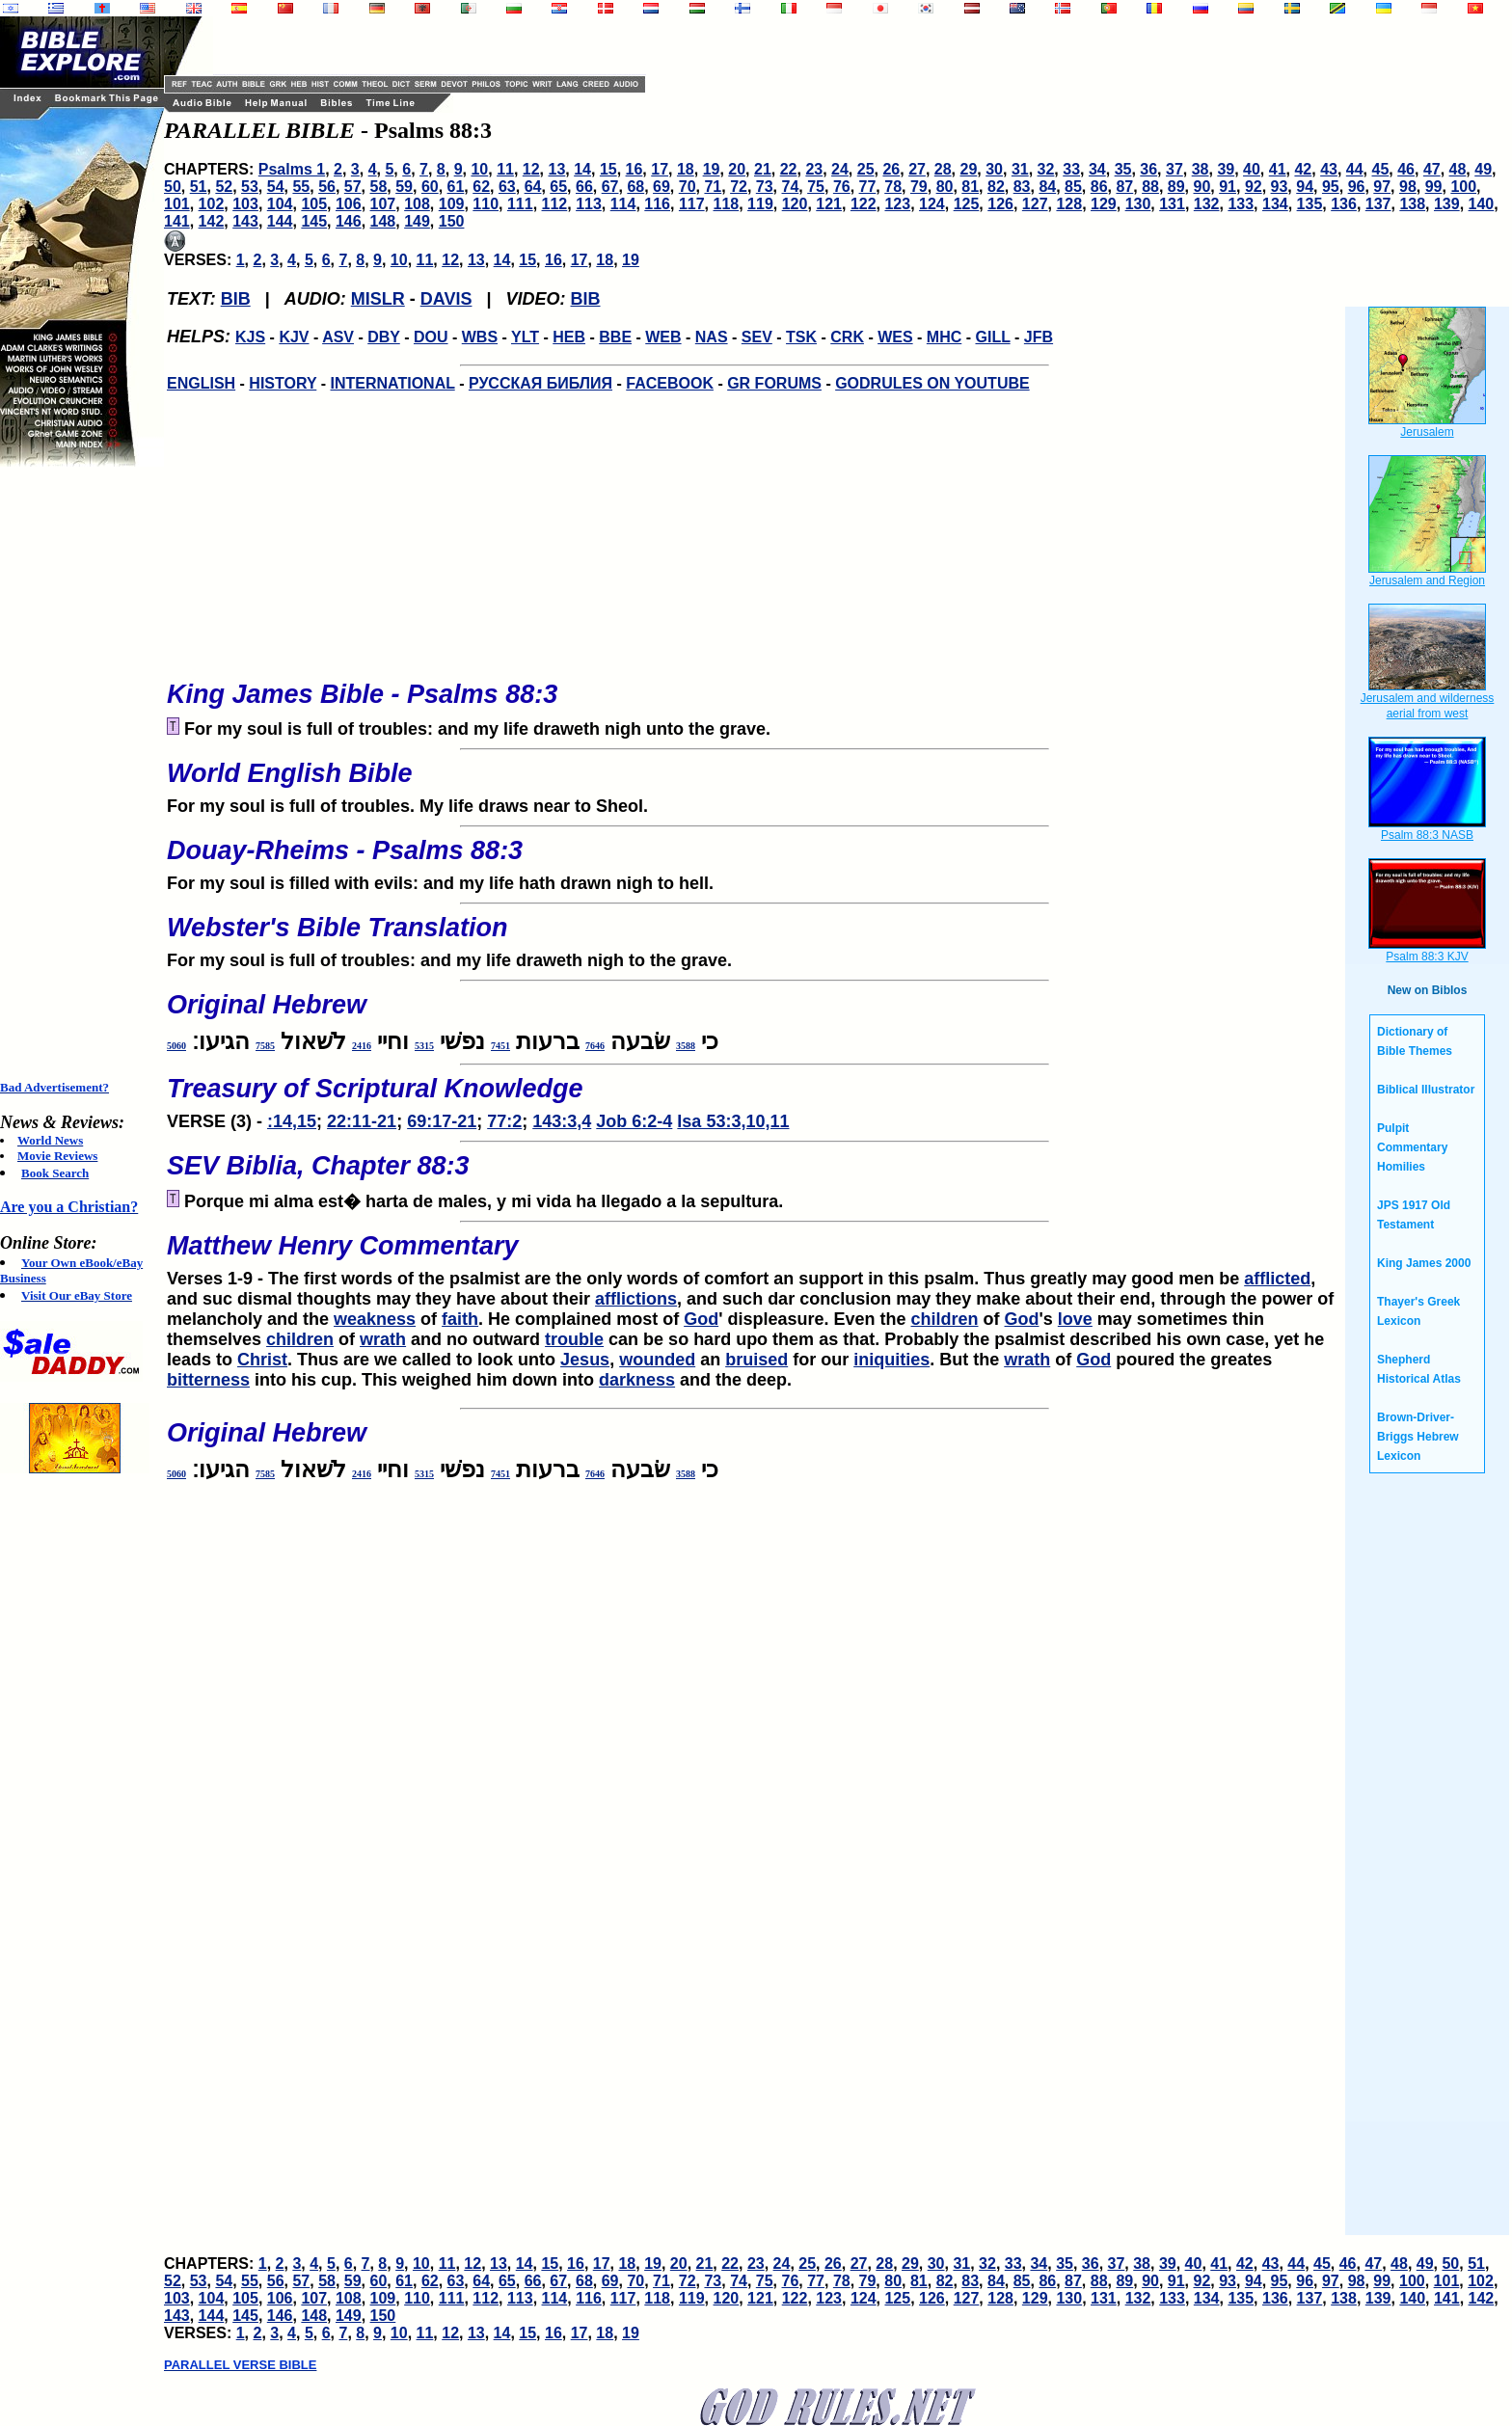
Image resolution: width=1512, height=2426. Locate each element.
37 (1174, 169)
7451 (500, 1045)
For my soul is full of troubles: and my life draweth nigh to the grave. (754, 936)
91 (1227, 186)
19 (711, 169)
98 (1408, 186)
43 (1328, 169)
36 (1148, 169)
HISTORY (282, 383)
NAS (711, 337)
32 (1046, 169)
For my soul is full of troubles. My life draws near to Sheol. (754, 782)
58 (379, 186)
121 (829, 204)
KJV (294, 337)
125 (967, 204)
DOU (431, 337)
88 (1150, 186)
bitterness (208, 1379)
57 (353, 186)
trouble (574, 1339)
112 (555, 204)
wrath (383, 1339)
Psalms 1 (291, 169)
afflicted (1277, 1278)
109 (452, 204)
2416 (361, 1045)
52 (223, 186)
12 (531, 169)
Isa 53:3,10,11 (733, 1121)
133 (1241, 204)
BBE (615, 337)
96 (1356, 186)
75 (815, 186)
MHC (944, 337)
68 (635, 186)
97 (1381, 186)
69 (661, 186)
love (1075, 1319)
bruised (756, 1359)
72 (738, 186)
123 (897, 204)
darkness (637, 1379)
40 (1251, 169)
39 (1225, 169)
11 (505, 169)
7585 (265, 1045)
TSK (801, 337)
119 (760, 204)
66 (584, 186)
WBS (480, 337)
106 (349, 204)
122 (863, 204)
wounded (657, 1359)
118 (727, 204)
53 (249, 186)
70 (687, 186)
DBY (383, 337)
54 (275, 186)
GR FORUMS (774, 383)
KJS (250, 337)
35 (1123, 169)
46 (1406, 169)
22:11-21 (361, 1121)
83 (1022, 186)
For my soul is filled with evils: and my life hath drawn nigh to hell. (754, 859)
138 (1412, 204)
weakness (375, 1319)
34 (1097, 169)
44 (1355, 169)
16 (634, 169)
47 (1432, 169)
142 (212, 221)
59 (404, 186)
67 (610, 186)
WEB (663, 337)
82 (996, 186)
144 (280, 221)
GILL (992, 337)
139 (1447, 204)
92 (1253, 186)
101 (177, 204)
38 (1200, 169)
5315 (424, 1045)
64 (533, 186)
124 (932, 204)
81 (970, 186)
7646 (595, 1045)
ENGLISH (201, 383)
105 (314, 204)
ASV (338, 337)
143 (245, 221)
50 (172, 186)
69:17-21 (441, 1121)
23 (814, 169)
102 (212, 204)
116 (657, 204)
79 (919, 186)
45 (1381, 169)
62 (481, 186)
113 (589, 204)
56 (327, 186)
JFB (1038, 337)
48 (1458, 169)
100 (1463, 186)
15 (608, 169)
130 (1138, 204)
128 (1069, 204)
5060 (176, 1045)
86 (1099, 186)
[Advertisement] (77, 773)
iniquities (891, 1359)
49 (1483, 169)
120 (795, 204)
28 (943, 169)
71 (712, 186)
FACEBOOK (670, 383)
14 (582, 169)
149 (417, 221)
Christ (262, 1359)
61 (456, 186)
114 (623, 204)
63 (507, 186)
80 (945, 186)
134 (1275, 204)
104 (280, 204)
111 (520, 204)
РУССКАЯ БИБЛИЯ (540, 383)
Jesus (584, 1359)
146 (349, 221)
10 (479, 169)
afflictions (636, 1298)
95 (1330, 186)
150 (452, 221)
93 (1279, 186)
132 (1207, 204)
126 (1000, 204)
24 (840, 169)
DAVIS (446, 299)
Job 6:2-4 (634, 1121)
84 (1047, 186)
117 (692, 204)
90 (1202, 186)
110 (485, 204)
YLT (525, 337)
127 (1035, 204)
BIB (236, 299)
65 (558, 186)
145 (314, 221)
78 (893, 186)
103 (245, 204)
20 (736, 169)
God (701, 1319)
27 (917, 169)
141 (177, 221)
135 (1310, 204)
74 (790, 186)
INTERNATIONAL (393, 383)
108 (417, 204)
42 (1302, 169)
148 (383, 221)
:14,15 (291, 1121)
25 (866, 169)
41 (1277, 169)
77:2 (504, 1121)
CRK (847, 337)
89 (1176, 186)
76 (841, 186)
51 (198, 186)
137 (1378, 204)
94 (1304, 186)
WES (895, 337)
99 (1434, 186)
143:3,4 (561, 1121)
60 (430, 186)
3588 (685, 1045)
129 (1104, 204)
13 (557, 169)
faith (460, 1319)
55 (301, 186)
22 (788, 169)
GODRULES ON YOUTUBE (932, 383)
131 (1172, 204)
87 (1124, 186)
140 (1482, 204)
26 (891, 169)
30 (994, 169)
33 (1071, 169)
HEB (569, 337)
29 (969, 169)
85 (1073, 186)
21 (762, 169)
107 (383, 204)
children (945, 1319)
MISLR (378, 299)
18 (685, 169)
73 (764, 186)
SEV (757, 337)
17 (659, 169)
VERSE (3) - (754, 1097)
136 (1344, 204)
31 (1020, 169)
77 (868, 186)
